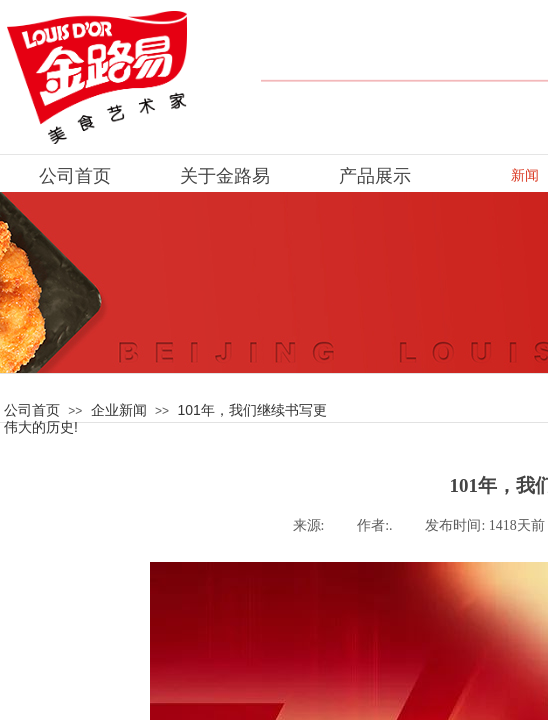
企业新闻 (119, 410)
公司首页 (32, 410)
